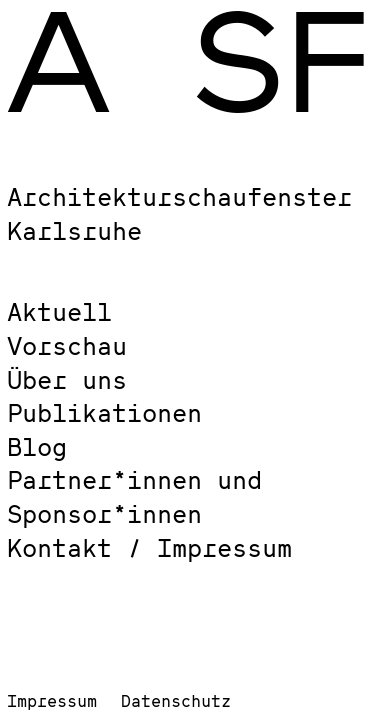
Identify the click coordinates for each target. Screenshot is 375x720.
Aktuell (59, 311)
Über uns (67, 379)
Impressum (52, 700)
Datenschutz (176, 700)
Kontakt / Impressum (149, 547)
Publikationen (104, 412)
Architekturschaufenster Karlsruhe (179, 213)
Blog (37, 446)
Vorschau (67, 345)
